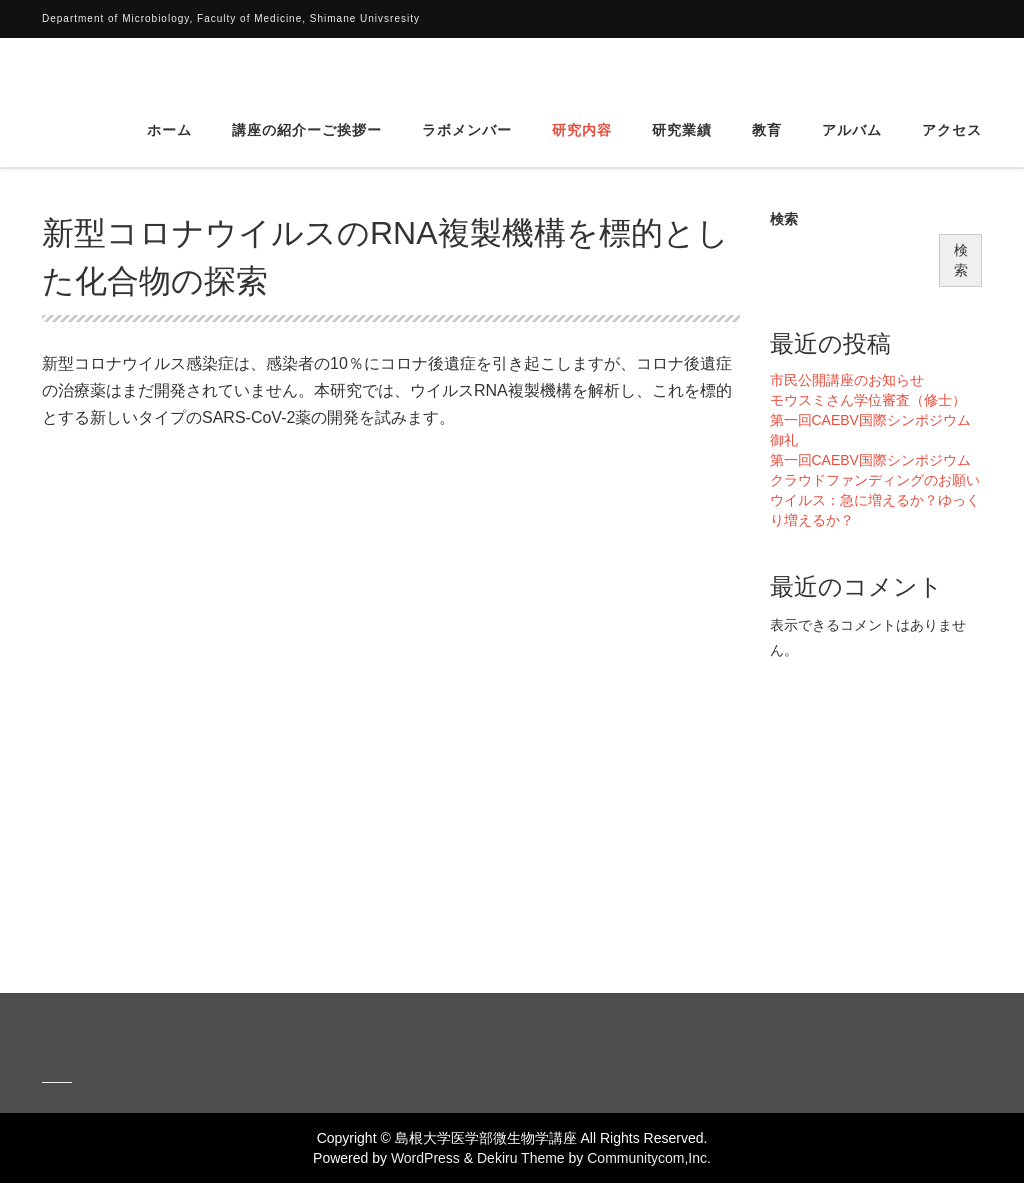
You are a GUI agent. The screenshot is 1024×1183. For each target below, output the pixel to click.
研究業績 (682, 75)
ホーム (169, 75)
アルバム (852, 75)
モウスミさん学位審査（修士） (868, 400)
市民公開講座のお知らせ (847, 380)
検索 (784, 219)
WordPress (425, 1158)
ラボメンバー (467, 75)
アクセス (952, 75)
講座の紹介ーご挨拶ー (307, 75)
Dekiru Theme (521, 1158)
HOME (60, 153)
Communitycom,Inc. (649, 1158)
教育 (767, 75)
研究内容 (582, 75)
